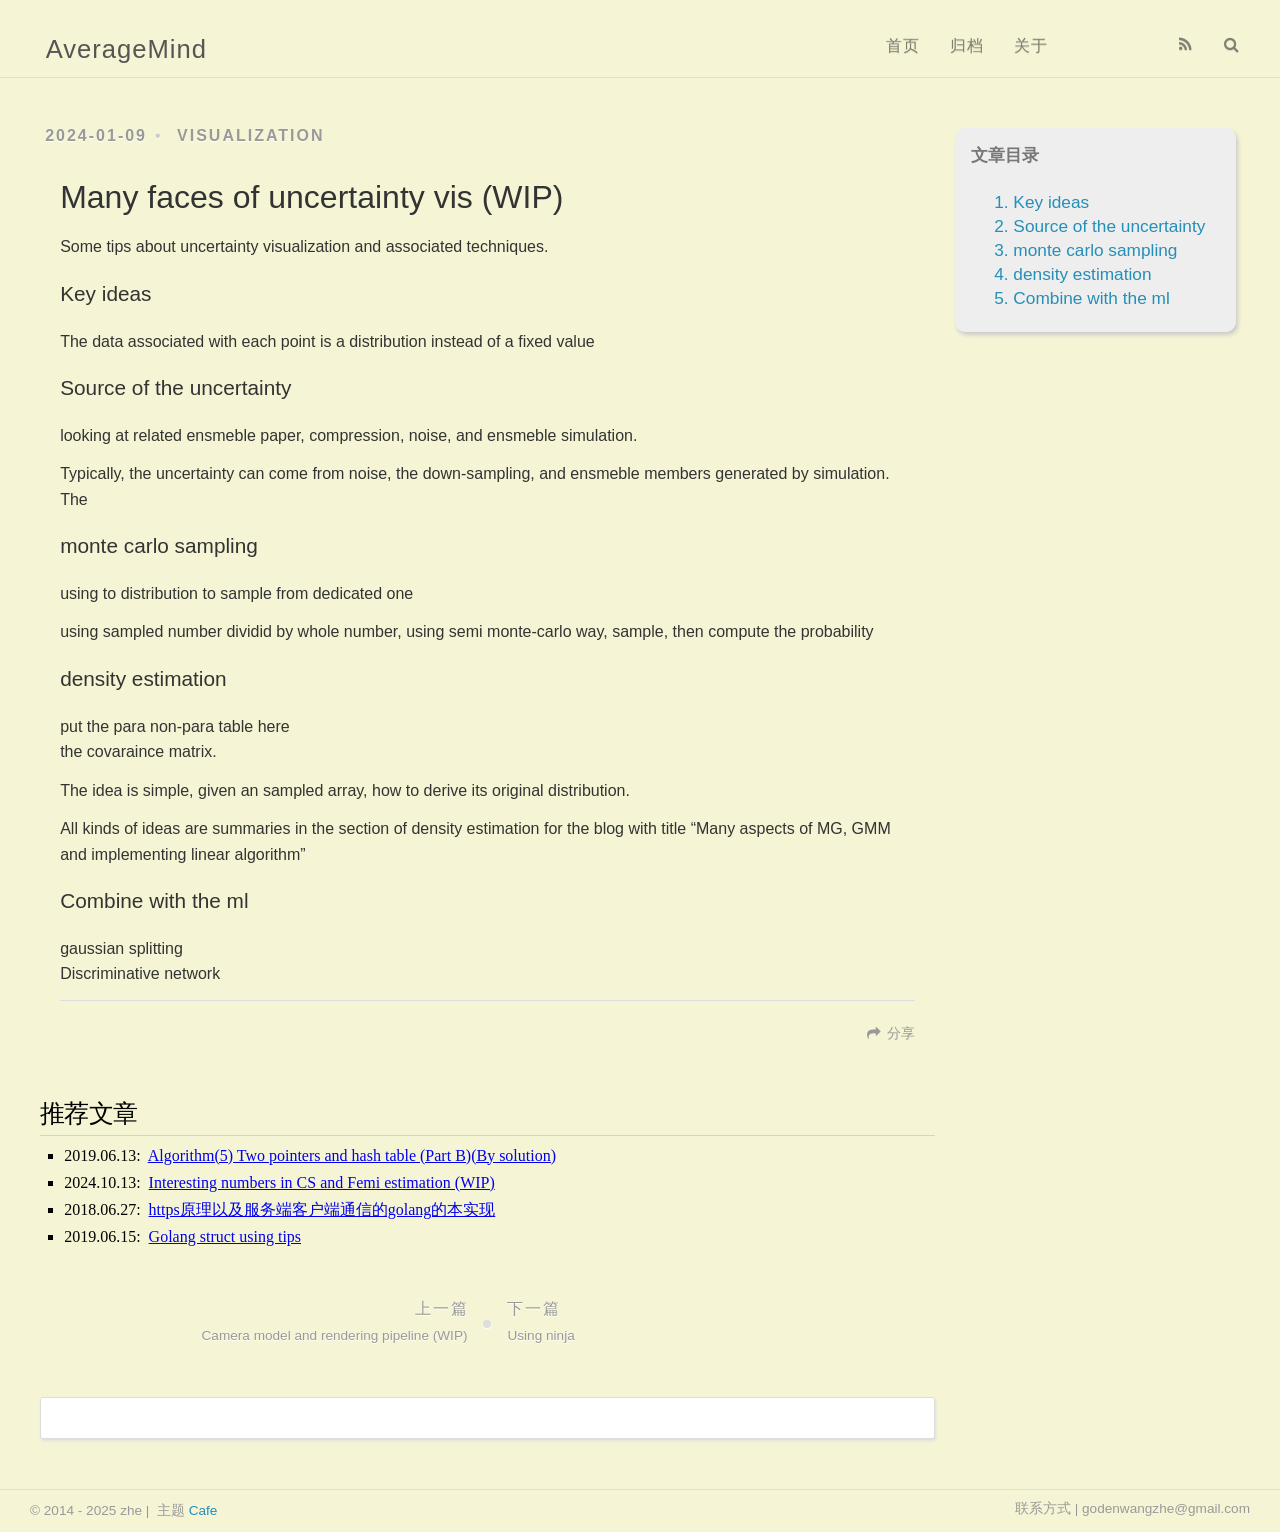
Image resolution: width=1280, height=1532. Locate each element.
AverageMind (126, 49)
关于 (1031, 45)
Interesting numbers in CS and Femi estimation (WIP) (322, 1182)
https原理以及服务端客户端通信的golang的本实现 (322, 1209)
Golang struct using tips (225, 1236)
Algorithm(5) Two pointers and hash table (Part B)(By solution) (352, 1155)
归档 (967, 45)
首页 (903, 45)
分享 (901, 1033)
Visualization (250, 135)
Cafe (203, 1510)
